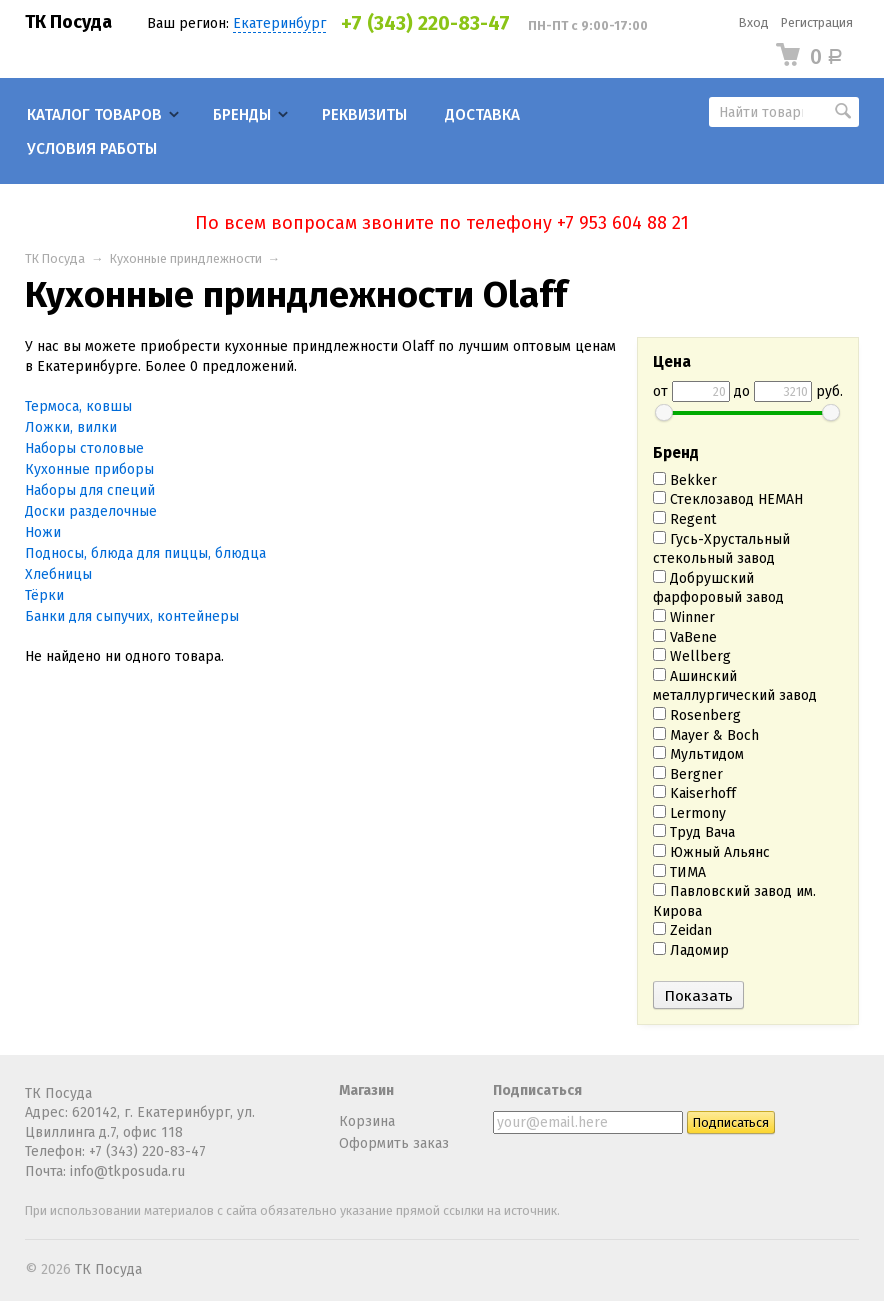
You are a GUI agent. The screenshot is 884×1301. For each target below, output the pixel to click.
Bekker (685, 480)
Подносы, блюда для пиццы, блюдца (145, 553)
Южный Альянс (711, 852)
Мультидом (698, 754)
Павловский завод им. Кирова (734, 901)
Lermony (689, 813)
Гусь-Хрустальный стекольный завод (721, 549)
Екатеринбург (279, 23)
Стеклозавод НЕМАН (728, 499)
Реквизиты (364, 115)
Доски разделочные (91, 511)
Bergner (688, 774)
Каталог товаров (94, 115)
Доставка (482, 115)
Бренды (242, 115)
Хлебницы (58, 574)
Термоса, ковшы (78, 406)
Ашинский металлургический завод (735, 686)
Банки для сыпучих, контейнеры (132, 616)
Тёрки (44, 595)
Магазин (366, 1090)
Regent (684, 519)
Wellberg (692, 656)
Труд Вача (694, 832)
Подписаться (537, 1090)
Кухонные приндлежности (186, 258)
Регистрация (817, 22)
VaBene (685, 637)
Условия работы (92, 149)
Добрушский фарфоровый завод (718, 588)
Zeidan (682, 930)
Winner (684, 617)
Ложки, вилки (71, 427)
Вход (754, 22)
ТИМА (679, 872)
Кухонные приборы (89, 469)
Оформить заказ (394, 1143)
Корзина (367, 1121)
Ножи (43, 532)
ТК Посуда (68, 22)
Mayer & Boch (706, 735)
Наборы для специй (90, 490)
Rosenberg (697, 715)
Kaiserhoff (694, 793)
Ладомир (691, 950)
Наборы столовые (84, 448)
